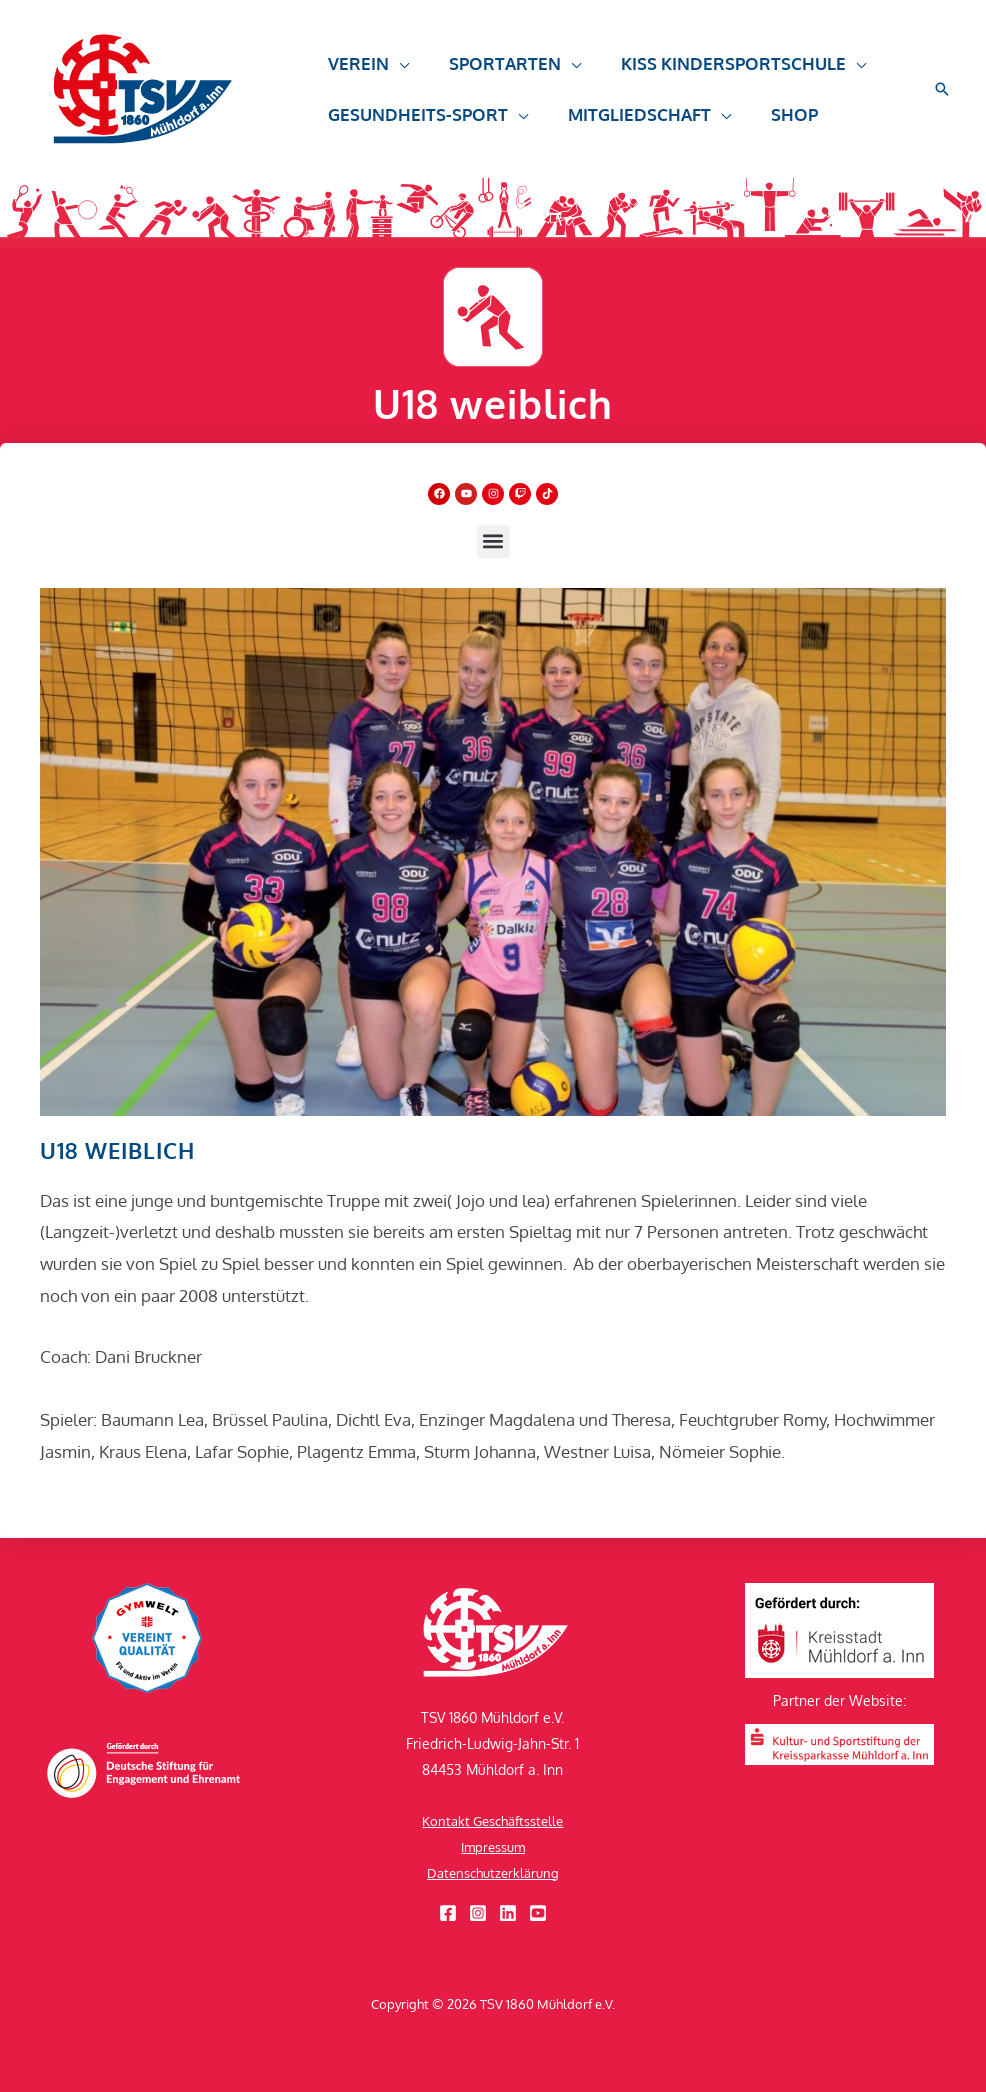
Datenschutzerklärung (492, 1872)
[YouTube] (538, 1913)
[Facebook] (448, 1913)
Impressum (492, 1846)
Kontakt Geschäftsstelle (493, 1820)
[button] (365, 73)
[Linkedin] (508, 1913)
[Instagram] (478, 1913)
